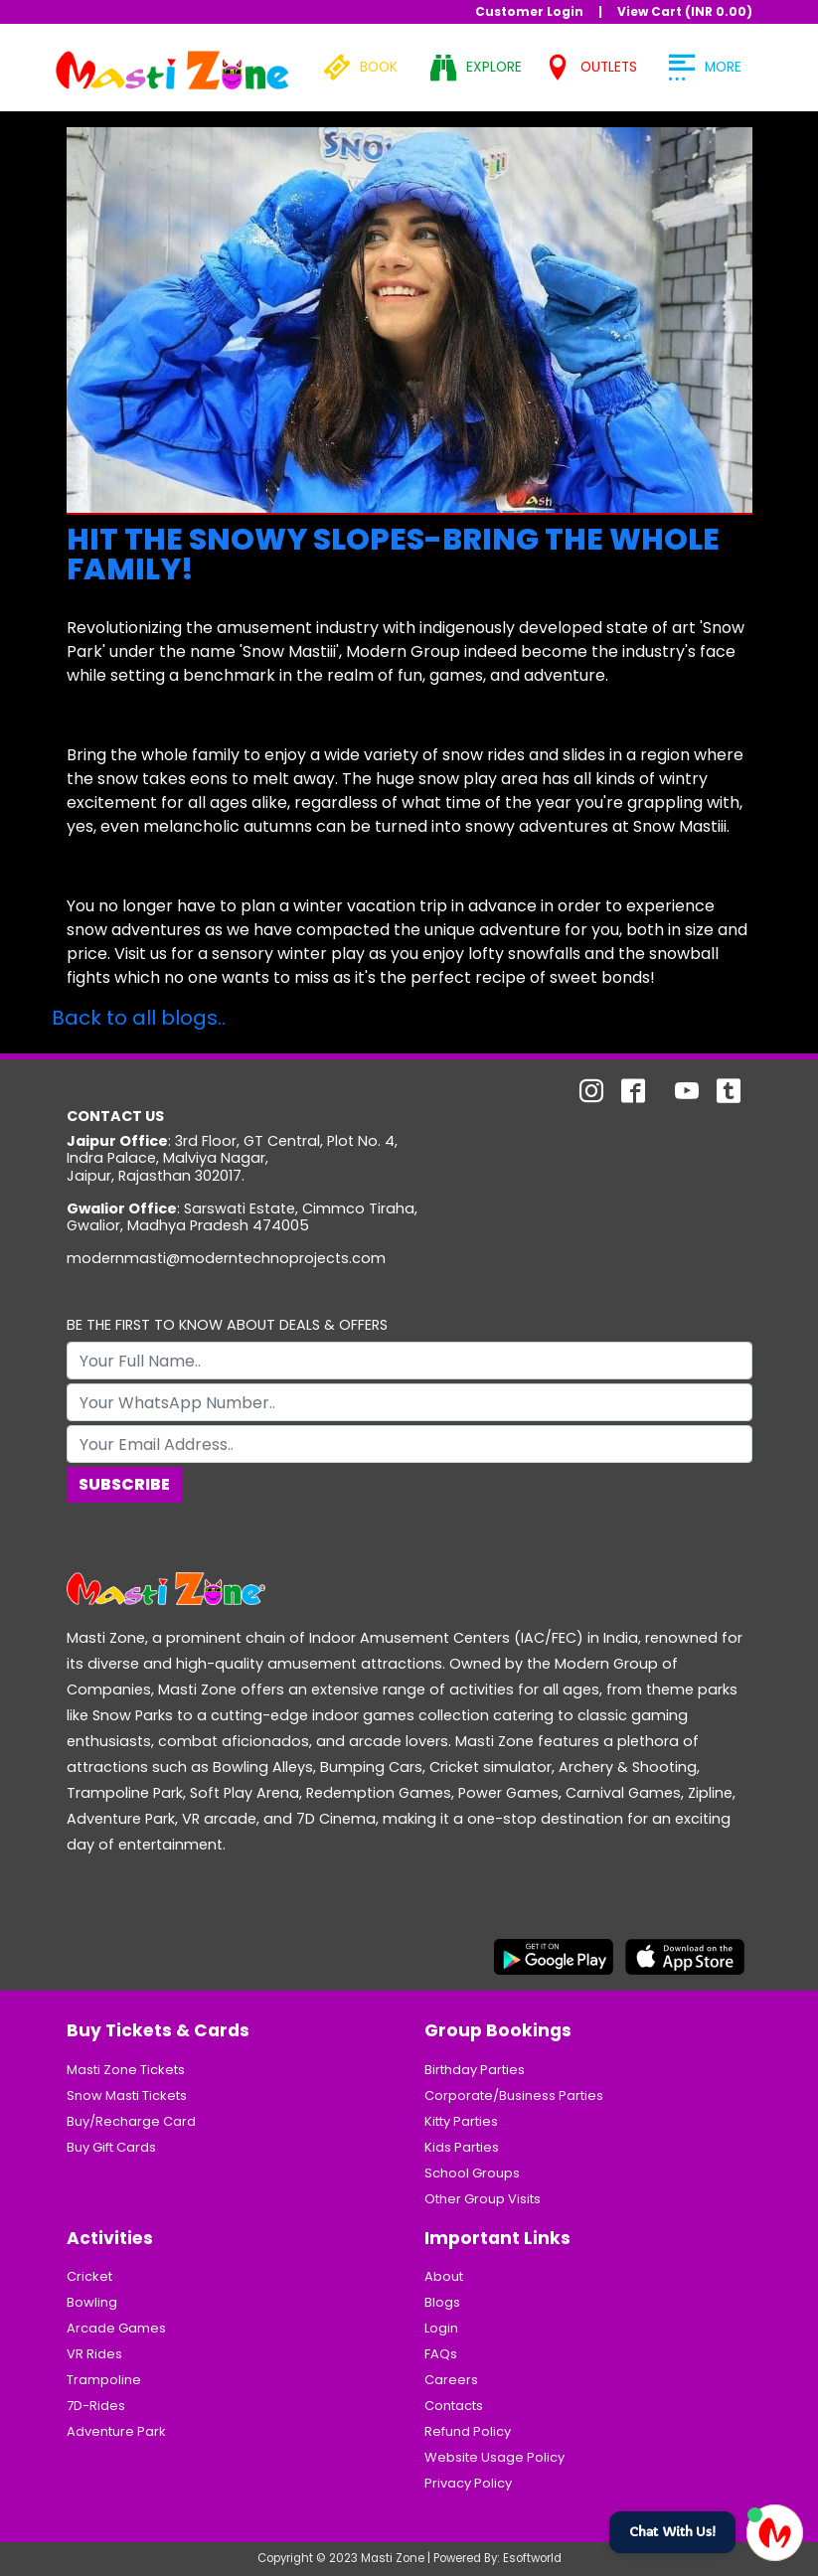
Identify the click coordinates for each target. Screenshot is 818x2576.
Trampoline (104, 2379)
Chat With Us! (672, 2531)
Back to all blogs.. (139, 1018)
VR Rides (94, 2353)
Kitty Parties (461, 2121)
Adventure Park (116, 2431)
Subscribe (124, 1484)
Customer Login (529, 11)
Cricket (89, 2276)
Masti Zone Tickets (126, 2069)
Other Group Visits (482, 2198)
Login (441, 2328)
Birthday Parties (474, 2069)
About (443, 2276)
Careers (451, 2379)
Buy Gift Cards (111, 2147)
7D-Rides (96, 2405)
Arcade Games (116, 2328)
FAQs (440, 2353)
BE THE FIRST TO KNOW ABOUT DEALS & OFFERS (227, 1325)
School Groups (472, 2173)
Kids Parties (461, 2147)
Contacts (453, 2405)
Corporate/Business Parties (513, 2095)
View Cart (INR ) (684, 11)
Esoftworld (532, 2558)
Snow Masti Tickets (127, 2095)
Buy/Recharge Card (131, 2121)
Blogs (442, 2302)
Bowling (92, 2302)
